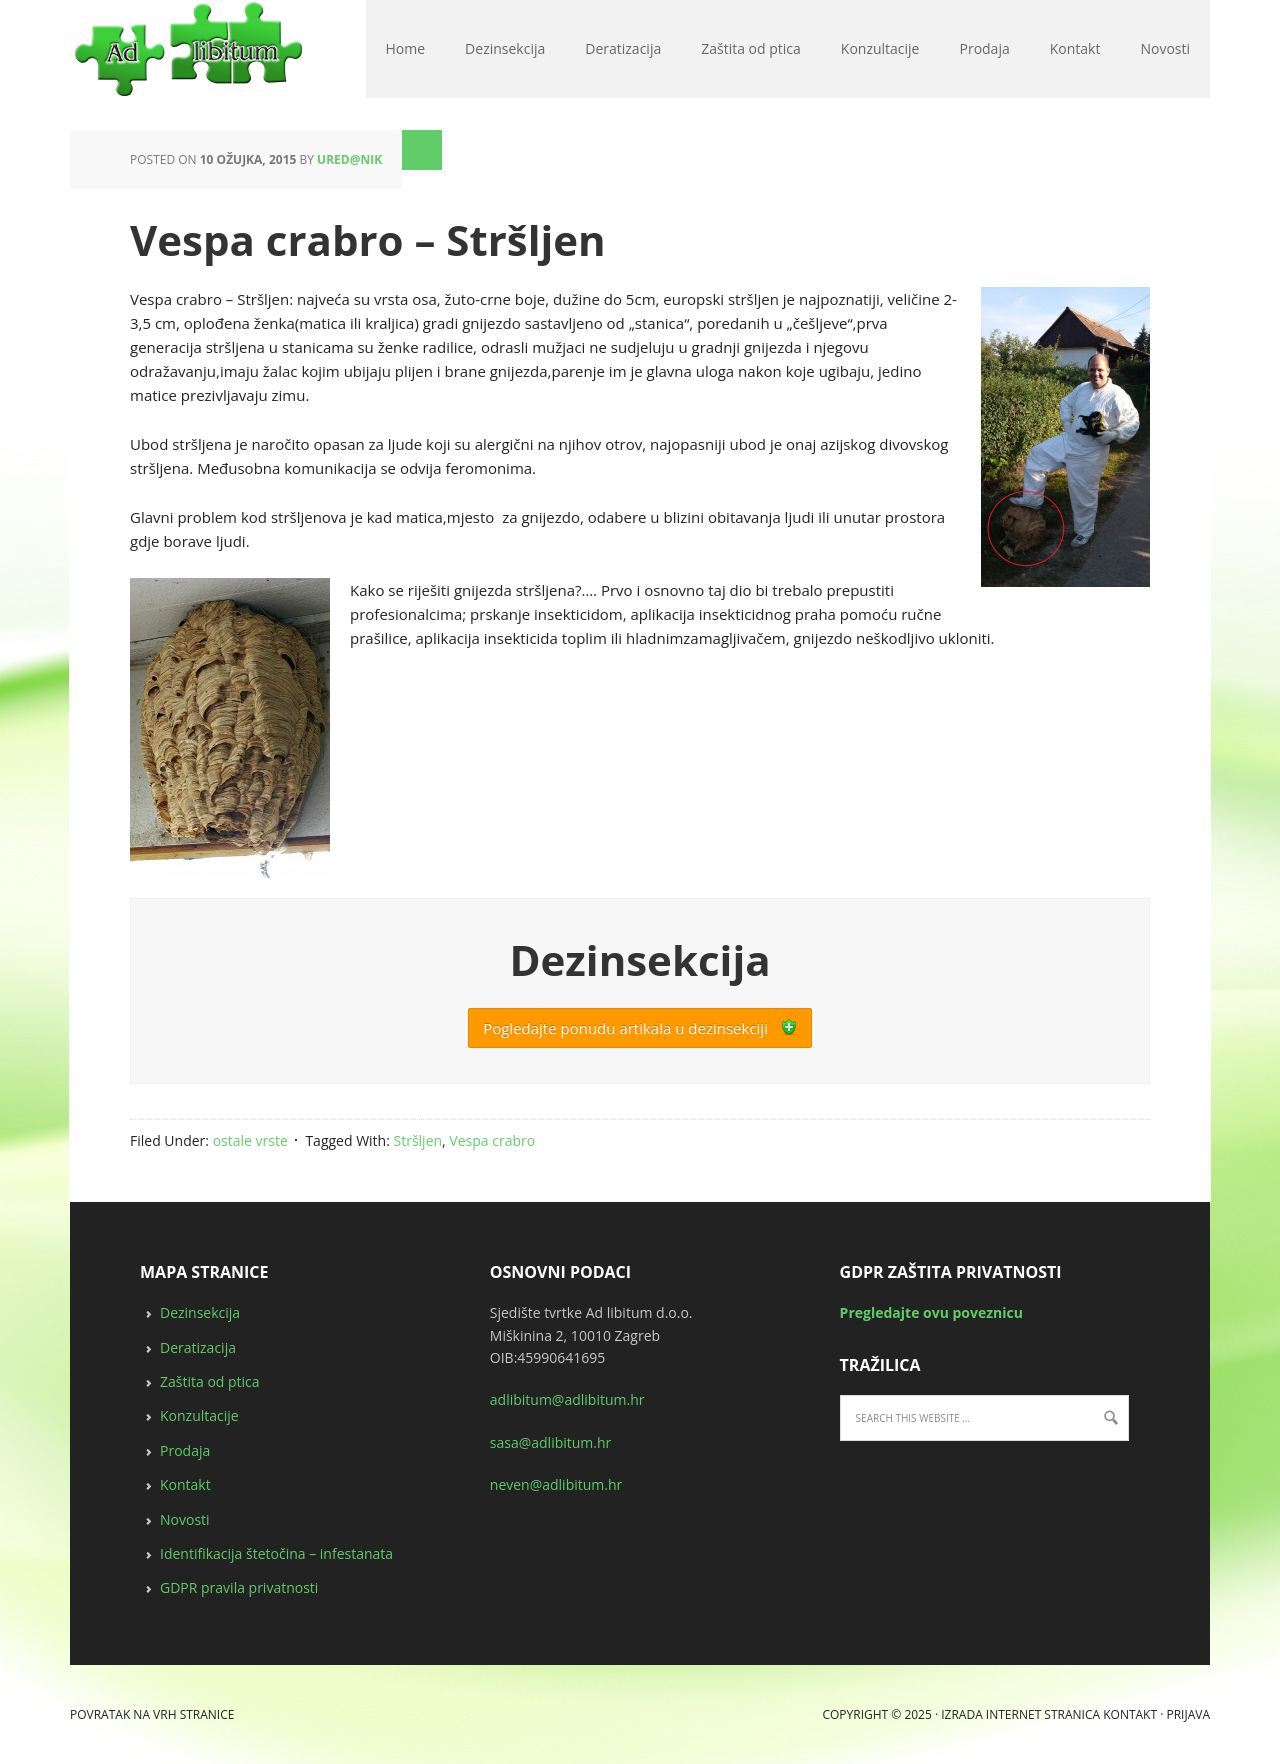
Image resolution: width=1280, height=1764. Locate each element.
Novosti (185, 1519)
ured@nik (349, 159)
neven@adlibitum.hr (556, 1484)
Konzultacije (199, 1415)
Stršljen (418, 1140)
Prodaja (185, 1450)
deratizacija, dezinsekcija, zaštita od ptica (79, 50)
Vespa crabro (492, 1140)
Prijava (1188, 1714)
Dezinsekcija (200, 1312)
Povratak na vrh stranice (152, 1714)
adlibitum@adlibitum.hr (567, 1399)
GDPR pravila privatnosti (239, 1587)
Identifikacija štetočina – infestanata (276, 1553)
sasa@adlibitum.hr (551, 1442)
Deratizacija (198, 1347)
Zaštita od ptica (210, 1381)
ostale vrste (250, 1140)
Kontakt (185, 1484)
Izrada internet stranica (1020, 1714)
